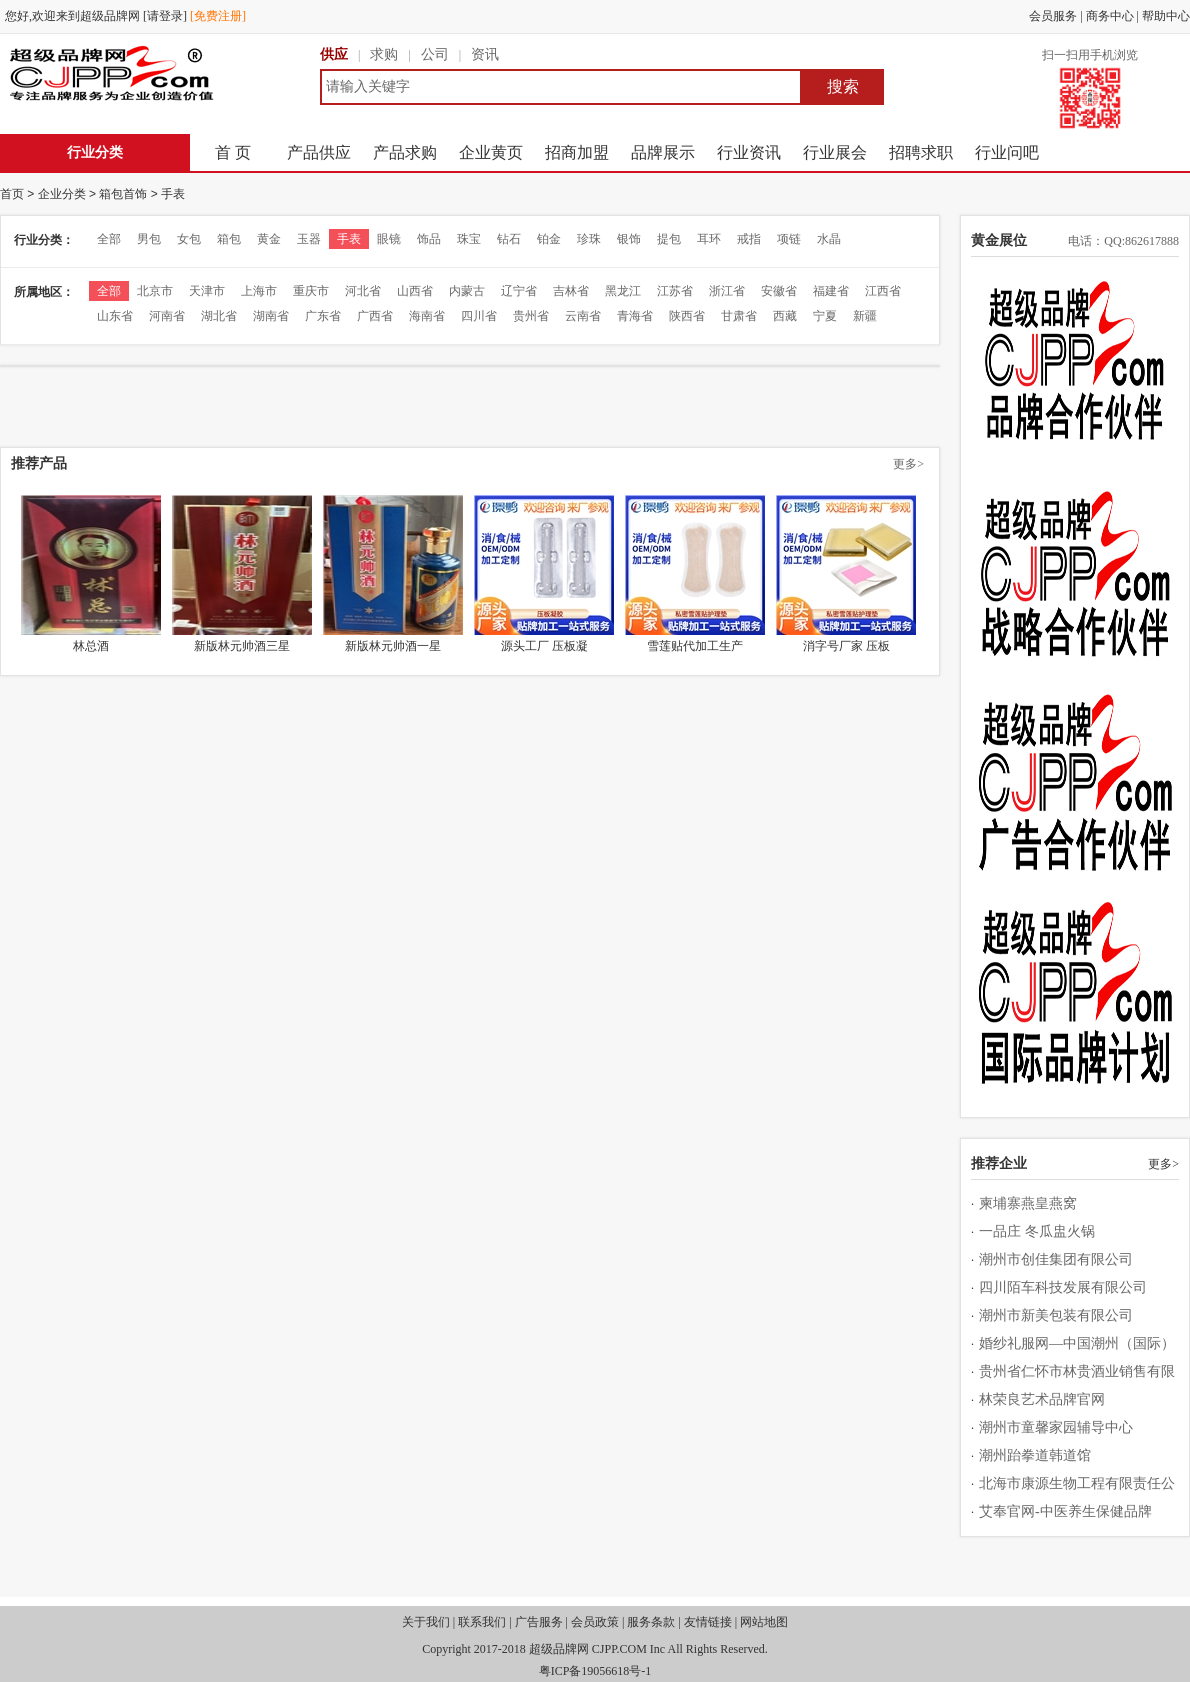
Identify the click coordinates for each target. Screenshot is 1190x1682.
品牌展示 (663, 152)
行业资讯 (749, 152)
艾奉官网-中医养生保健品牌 (1065, 1511)
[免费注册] (218, 16)
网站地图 (764, 1622)
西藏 (785, 316)
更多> (908, 464)
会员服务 (1053, 16)
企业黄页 (491, 152)
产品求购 (405, 152)
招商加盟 (577, 152)
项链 (789, 239)
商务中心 (1110, 16)
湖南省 (271, 316)
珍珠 (589, 239)
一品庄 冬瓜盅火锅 (1037, 1231)
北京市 (155, 291)
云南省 (583, 316)
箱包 (229, 239)
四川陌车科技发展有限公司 (1063, 1287)
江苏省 (675, 291)
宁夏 (825, 316)
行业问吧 (1007, 152)
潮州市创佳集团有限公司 (1056, 1259)
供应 (334, 54)
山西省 (415, 291)
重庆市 (311, 291)
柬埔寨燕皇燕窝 (1028, 1203)
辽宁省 (519, 291)
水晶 (829, 239)
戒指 (749, 239)
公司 (435, 54)
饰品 (429, 239)
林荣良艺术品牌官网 (1042, 1399)
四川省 (479, 316)
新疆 (865, 316)
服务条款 (651, 1622)
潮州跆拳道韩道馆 (1035, 1455)
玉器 (309, 239)
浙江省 (727, 291)
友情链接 (708, 1622)
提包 (669, 239)
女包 (189, 239)
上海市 (259, 291)
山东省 (115, 316)
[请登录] (165, 16)
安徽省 (779, 291)
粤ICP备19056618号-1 (595, 1671)
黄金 (269, 239)
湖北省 (219, 316)
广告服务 (539, 1622)
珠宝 (469, 239)
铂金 (549, 239)
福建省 (831, 291)
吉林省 (571, 291)
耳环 (709, 239)
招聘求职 (921, 152)
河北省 (363, 291)
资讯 (485, 54)
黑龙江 (623, 291)
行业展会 (835, 152)
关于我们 (426, 1622)
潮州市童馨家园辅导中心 (1056, 1427)
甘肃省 (739, 316)
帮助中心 (1166, 16)
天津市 (207, 291)
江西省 (883, 291)
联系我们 (482, 1622)
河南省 (167, 316)
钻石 (509, 239)
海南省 (427, 316)
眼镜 (389, 239)
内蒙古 (467, 291)
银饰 (629, 239)
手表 (173, 194)
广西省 (375, 316)
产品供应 (319, 152)
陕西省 (687, 316)
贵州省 (531, 316)
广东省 (323, 316)
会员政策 (595, 1622)
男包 (149, 239)
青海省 (635, 316)
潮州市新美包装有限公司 (1056, 1315)
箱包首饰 (123, 194)
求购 (384, 54)
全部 (109, 239)
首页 (12, 194)
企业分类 (62, 194)
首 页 (233, 152)
